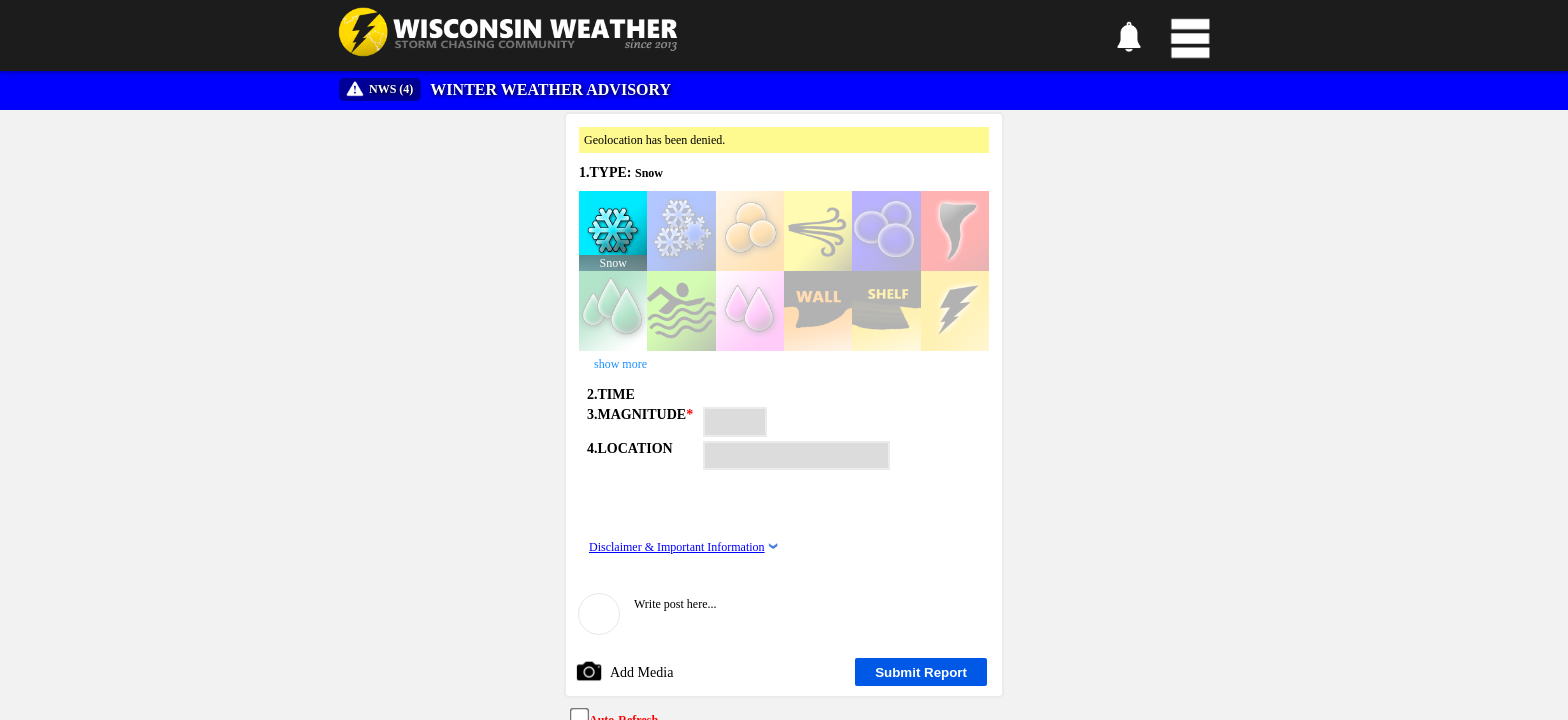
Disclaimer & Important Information (677, 547)
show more (620, 364)
